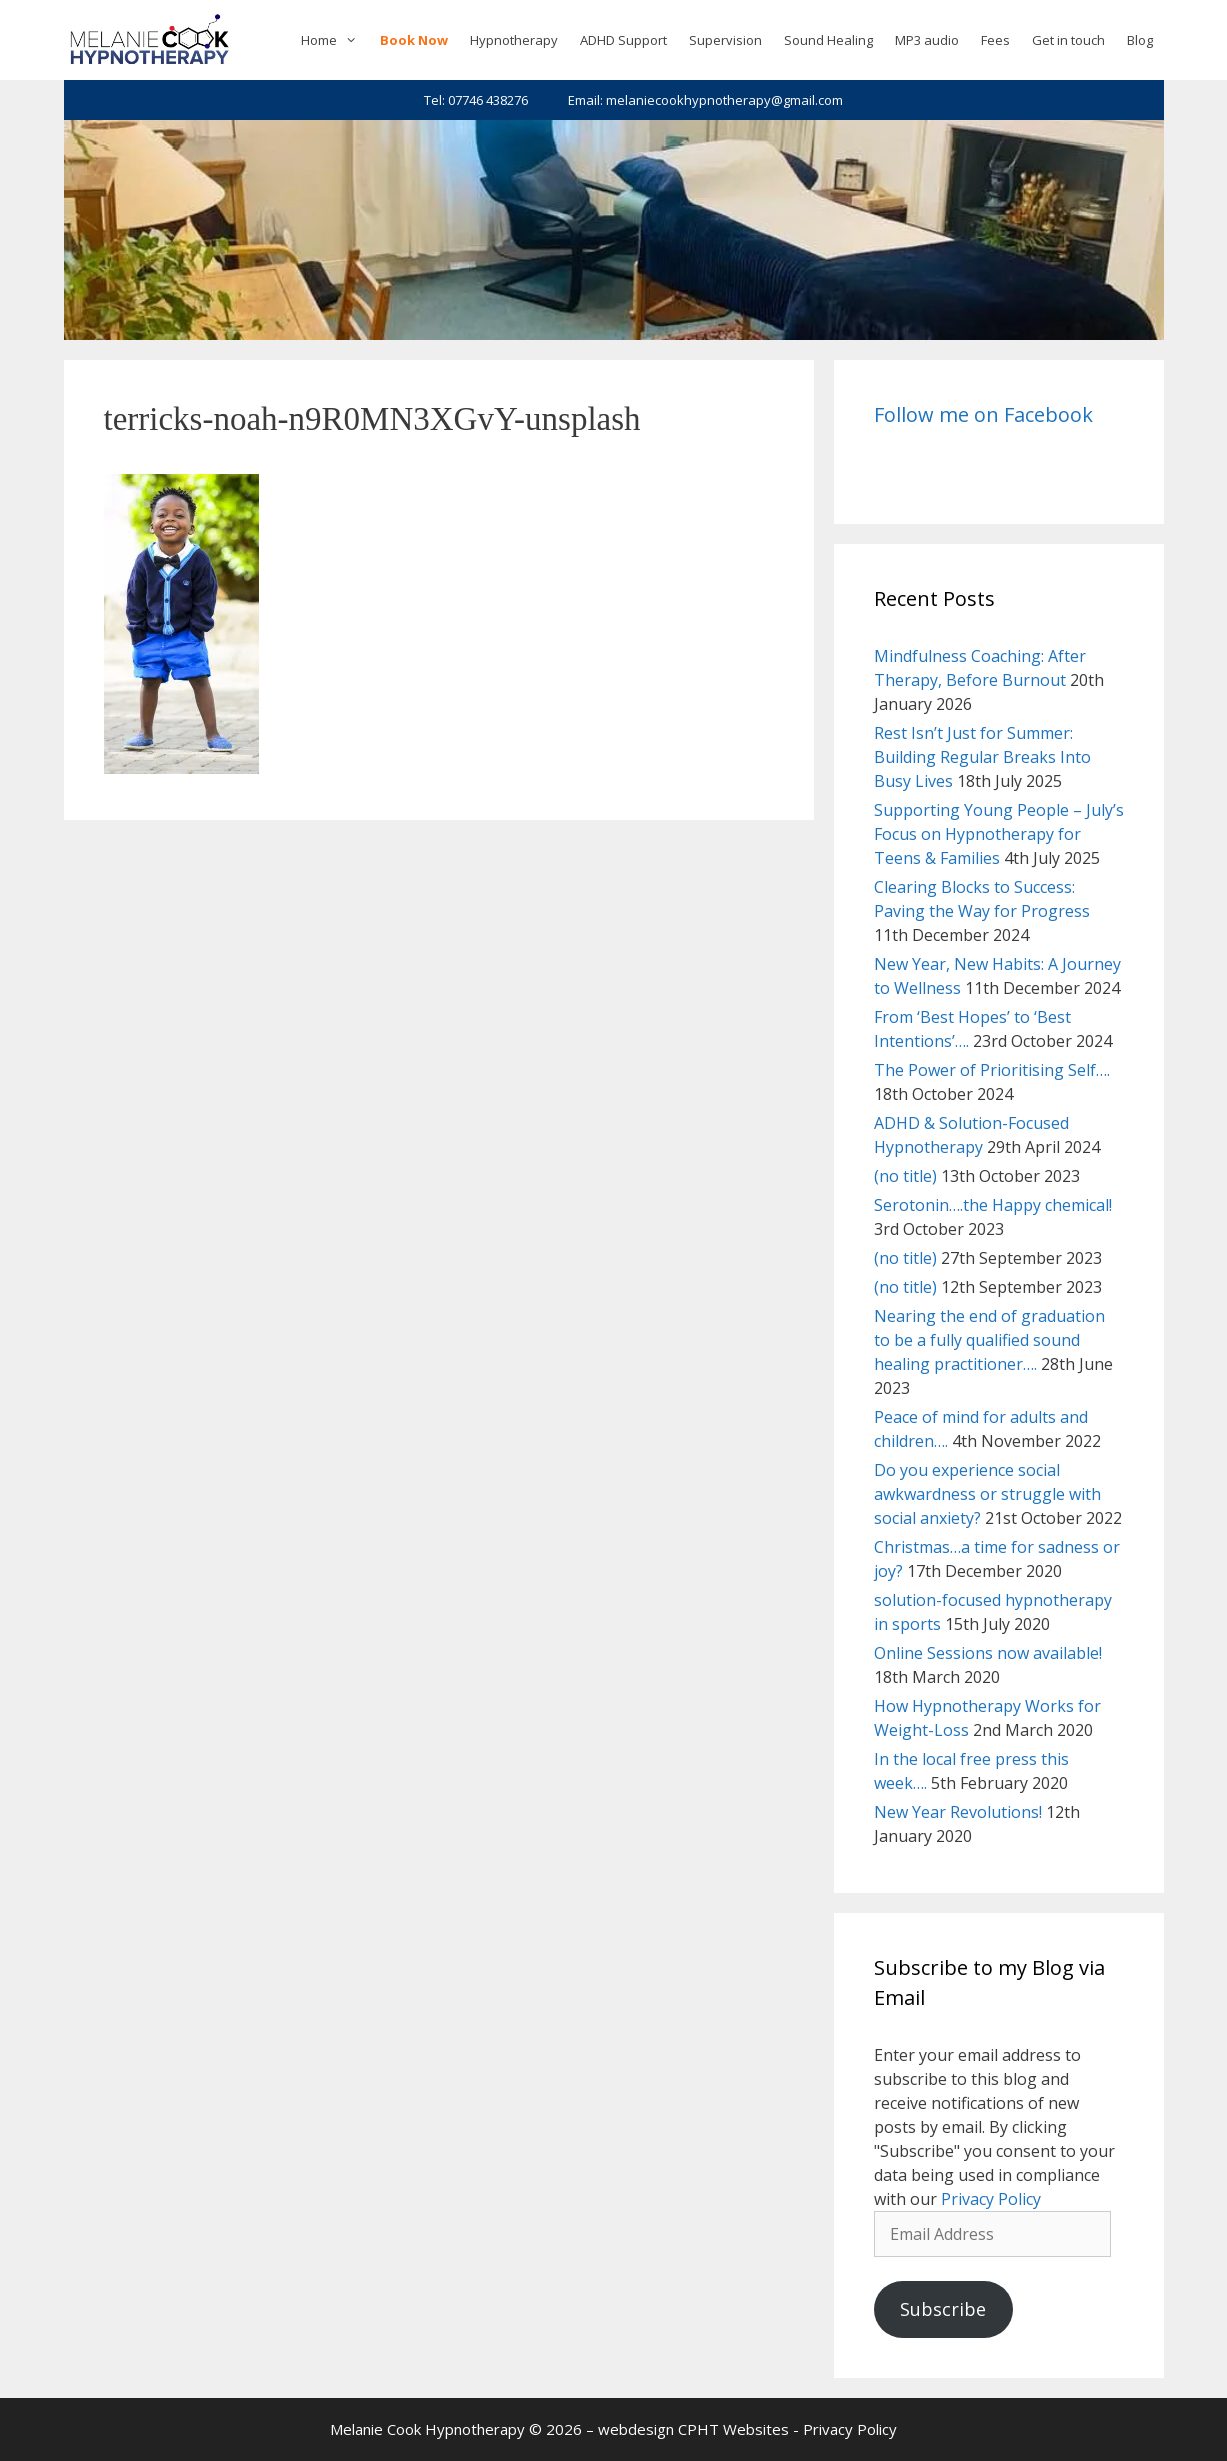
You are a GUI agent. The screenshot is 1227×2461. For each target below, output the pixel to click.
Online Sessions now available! (988, 1653)
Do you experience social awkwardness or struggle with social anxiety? (987, 1494)
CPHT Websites (733, 2429)
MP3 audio (927, 40)
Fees (995, 40)
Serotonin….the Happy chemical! (993, 1205)
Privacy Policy (991, 2199)
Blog (1140, 40)
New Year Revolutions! (958, 1812)
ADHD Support (623, 40)
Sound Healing (828, 40)
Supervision (725, 40)
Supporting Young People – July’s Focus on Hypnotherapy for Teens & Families (999, 834)
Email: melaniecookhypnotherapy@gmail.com (705, 100)
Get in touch (1068, 40)
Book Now (414, 40)
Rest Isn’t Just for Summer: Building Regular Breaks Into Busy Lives (982, 757)
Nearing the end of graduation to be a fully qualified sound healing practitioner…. (989, 1340)
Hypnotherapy (514, 40)
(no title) (905, 1176)
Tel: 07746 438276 (476, 100)
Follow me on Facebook (983, 414)
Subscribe (943, 2309)
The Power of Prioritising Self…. (992, 1070)
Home (334, 40)
